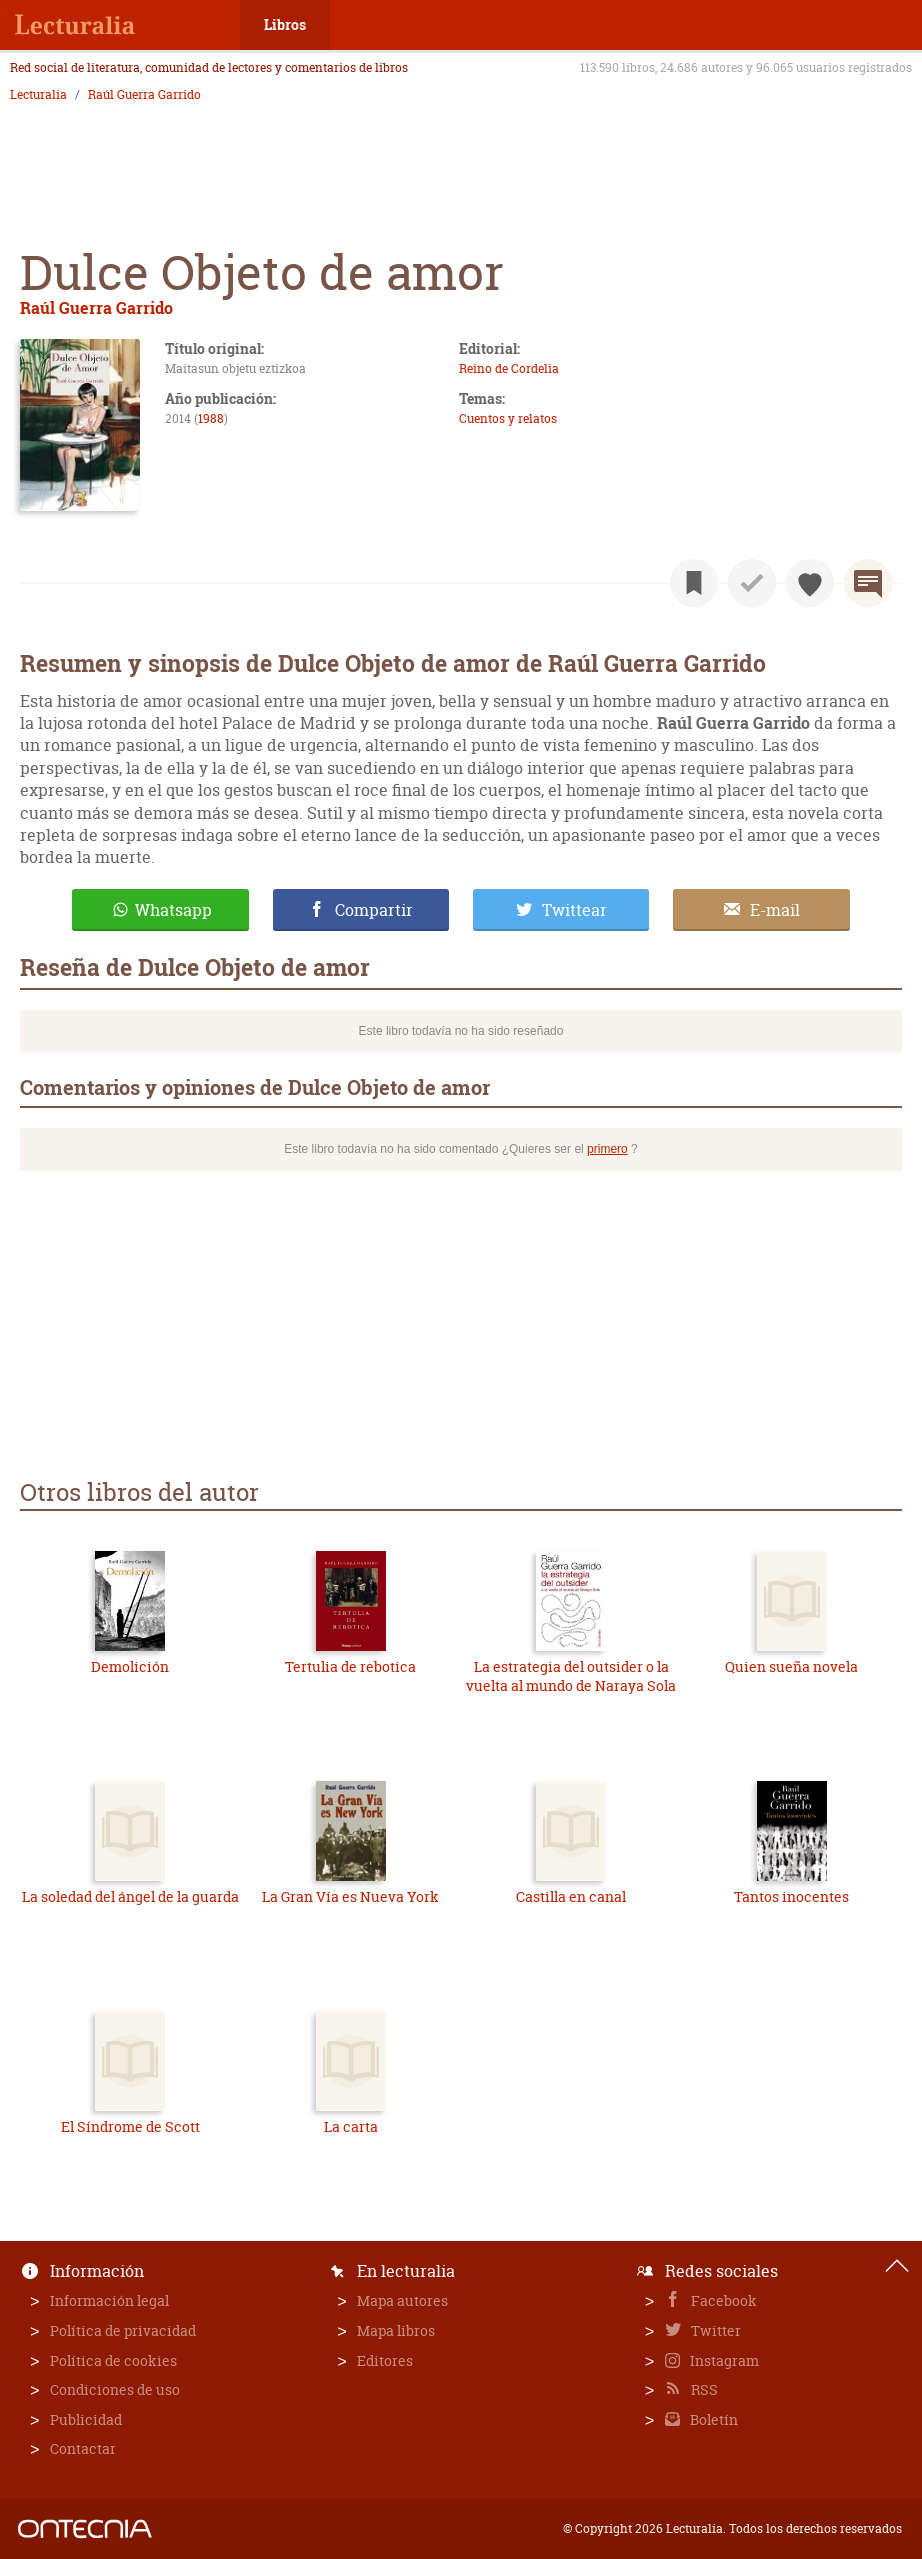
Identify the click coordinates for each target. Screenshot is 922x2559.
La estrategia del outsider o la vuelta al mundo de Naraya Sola (571, 1676)
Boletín (712, 2419)
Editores (385, 2360)
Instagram (723, 2360)
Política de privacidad (123, 2330)
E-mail (775, 910)
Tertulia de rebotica (350, 1666)
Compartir (374, 910)
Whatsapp (173, 910)
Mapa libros (396, 2330)
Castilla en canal (571, 1896)
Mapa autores (402, 2300)
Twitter (714, 2330)
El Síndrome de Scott (130, 2126)
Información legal (109, 2300)
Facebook (722, 2300)
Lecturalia (38, 95)
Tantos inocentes (791, 1896)
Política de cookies (113, 2360)
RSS (703, 2389)
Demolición (130, 1666)
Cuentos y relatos (508, 418)
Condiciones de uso (115, 2389)
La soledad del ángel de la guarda (130, 1896)
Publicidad (86, 2419)
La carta (351, 2126)
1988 (211, 418)
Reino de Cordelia (509, 368)
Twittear (574, 910)
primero (607, 1149)
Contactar (83, 2448)
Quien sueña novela (791, 1666)
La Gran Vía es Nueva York (350, 1896)
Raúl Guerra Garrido (144, 95)
